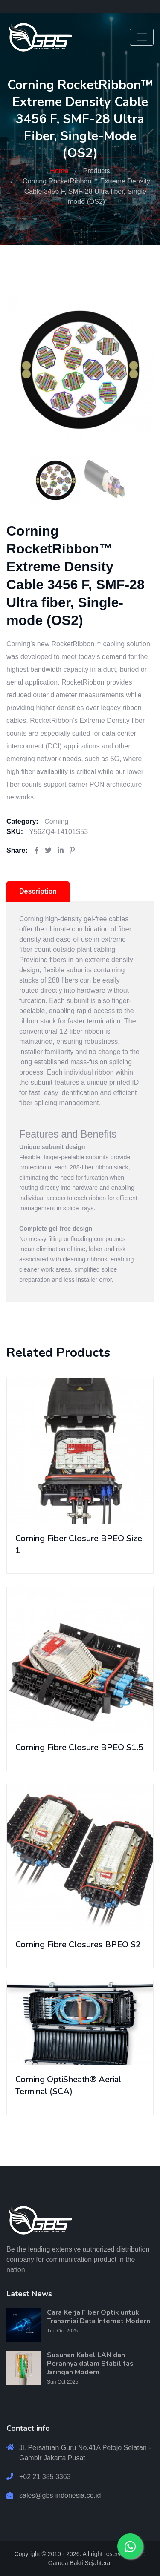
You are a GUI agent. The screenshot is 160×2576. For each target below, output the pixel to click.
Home (59, 171)
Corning (56, 821)
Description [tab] (38, 891)
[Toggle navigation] (142, 37)
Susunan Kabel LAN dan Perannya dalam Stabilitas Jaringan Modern (90, 2363)
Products (96, 171)
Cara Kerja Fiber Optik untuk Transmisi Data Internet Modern (98, 2317)
